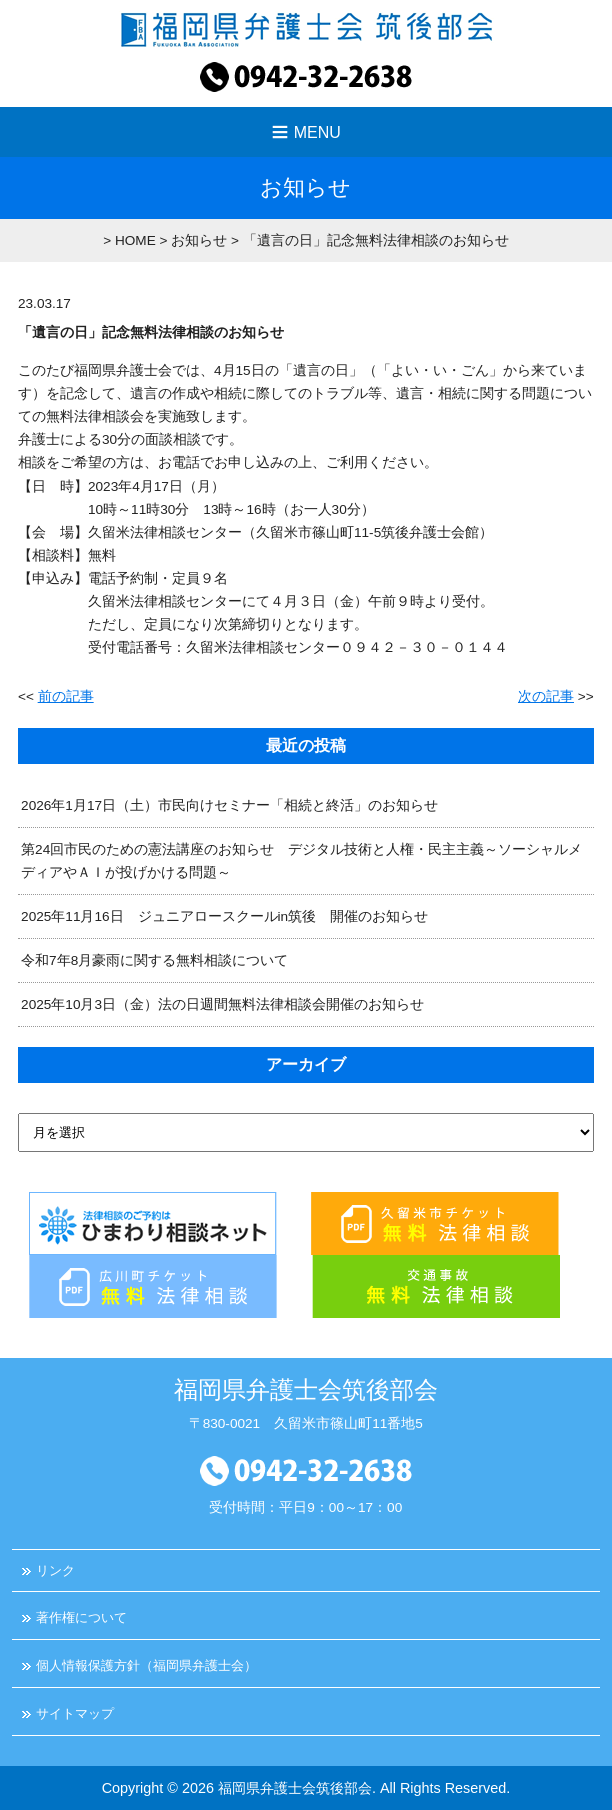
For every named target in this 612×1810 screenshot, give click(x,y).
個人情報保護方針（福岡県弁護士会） (146, 1665)
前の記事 (66, 696)
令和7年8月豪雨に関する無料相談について (154, 960)
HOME (135, 240)
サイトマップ (75, 1713)
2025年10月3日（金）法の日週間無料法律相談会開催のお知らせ (222, 1004)
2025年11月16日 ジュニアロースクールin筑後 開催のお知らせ (224, 916)
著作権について (81, 1617)
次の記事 (546, 696)
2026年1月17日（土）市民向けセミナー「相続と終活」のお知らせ (229, 805)
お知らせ (199, 240)
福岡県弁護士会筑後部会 (295, 1788)
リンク (55, 1570)
